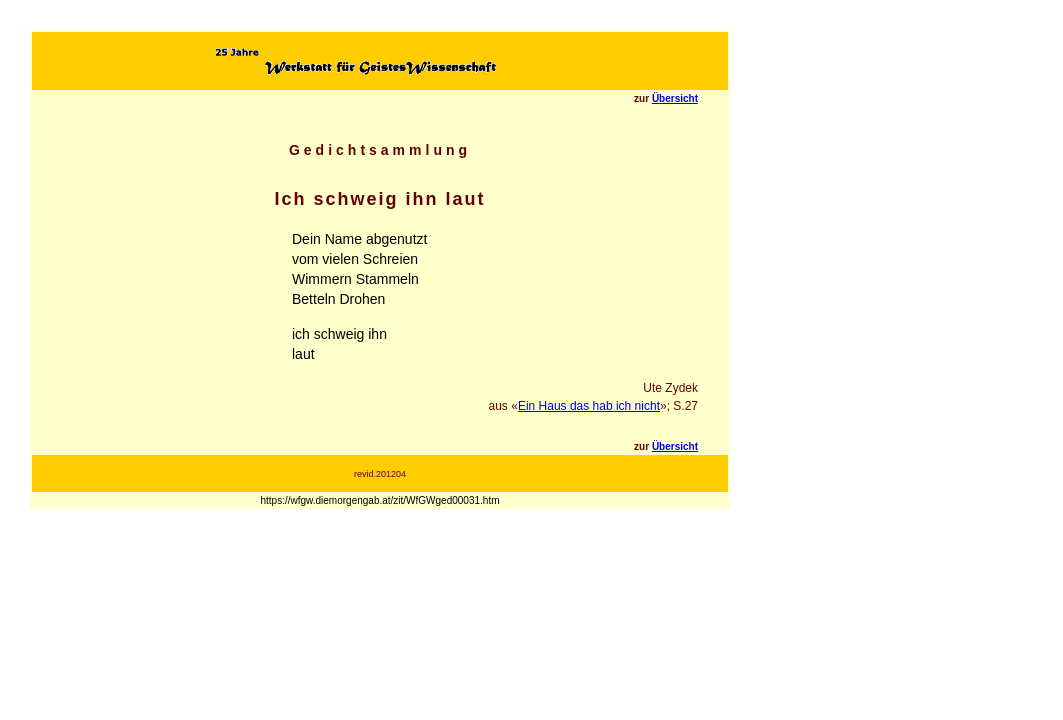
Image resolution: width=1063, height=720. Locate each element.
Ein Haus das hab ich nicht (589, 406)
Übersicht (675, 98)
